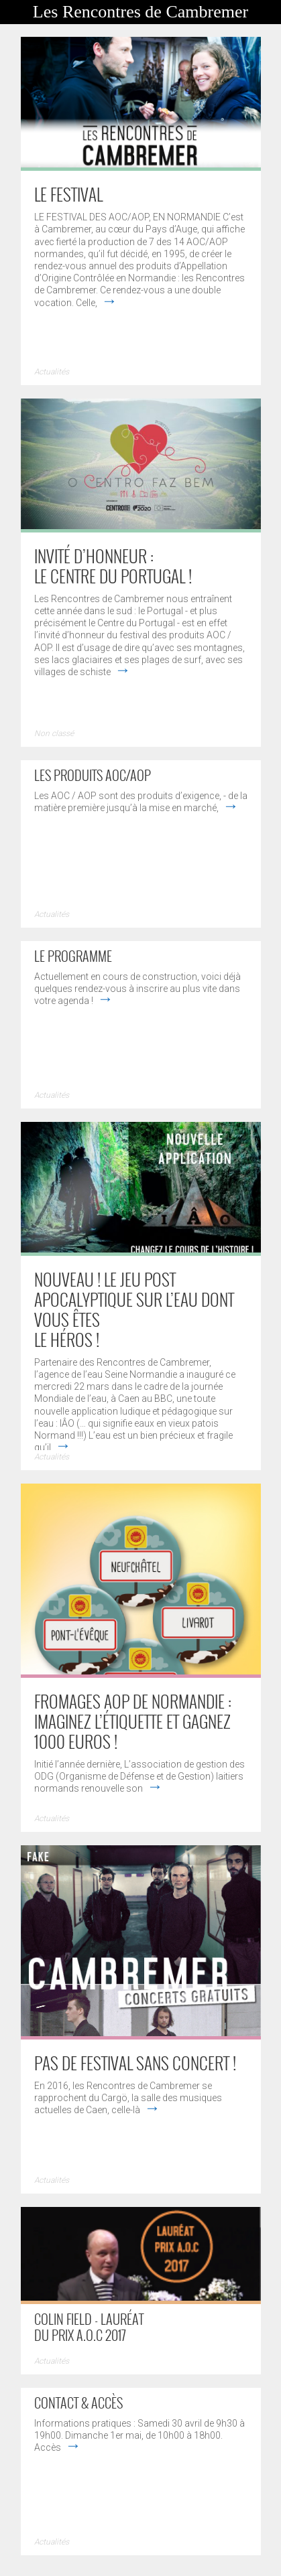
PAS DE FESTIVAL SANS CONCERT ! (135, 2062)
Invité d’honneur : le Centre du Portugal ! (113, 565)
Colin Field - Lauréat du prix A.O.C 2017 (89, 2327)
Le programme (73, 956)
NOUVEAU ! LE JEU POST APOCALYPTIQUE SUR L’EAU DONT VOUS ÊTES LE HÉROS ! (134, 1309)
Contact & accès (78, 2402)
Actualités (51, 371)
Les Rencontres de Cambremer (140, 11)
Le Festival (68, 194)
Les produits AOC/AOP (92, 775)
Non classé (54, 733)
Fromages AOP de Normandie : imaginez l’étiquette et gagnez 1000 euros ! (132, 1721)
